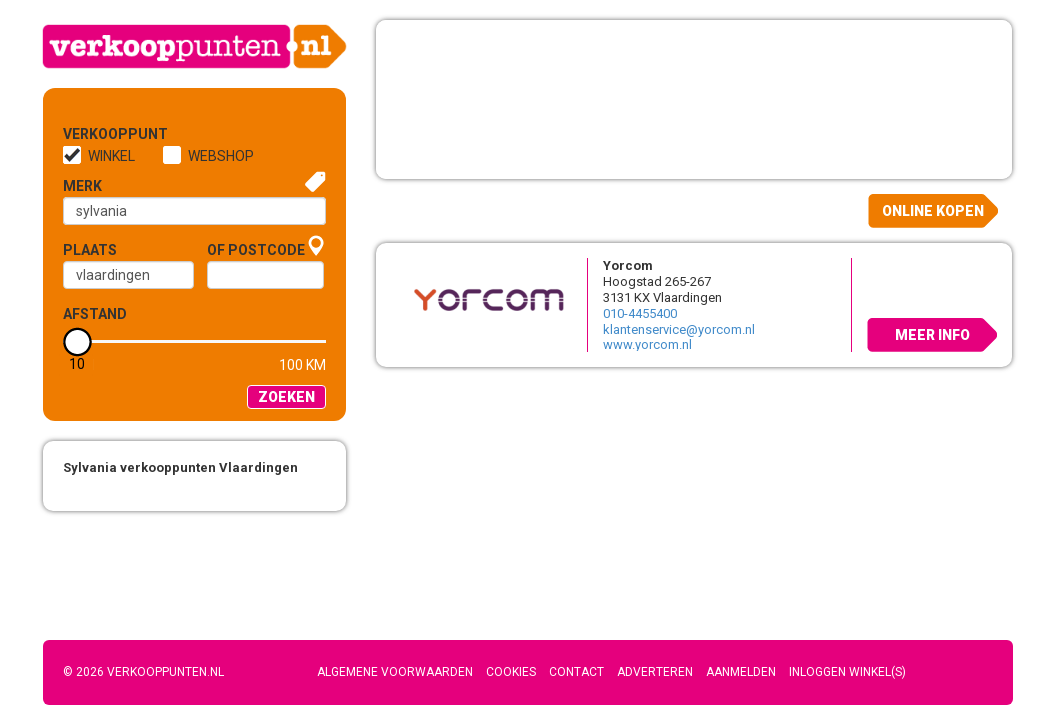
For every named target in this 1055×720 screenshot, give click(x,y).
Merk (82, 186)
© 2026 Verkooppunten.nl (143, 672)
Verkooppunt (96, 134)
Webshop (221, 156)
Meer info (932, 335)
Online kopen (933, 211)
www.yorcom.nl (647, 344)
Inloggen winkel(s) (847, 672)
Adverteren (655, 672)
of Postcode (256, 250)
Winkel (111, 156)
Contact (576, 672)
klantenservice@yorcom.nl (679, 329)
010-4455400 (640, 313)
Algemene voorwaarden (395, 672)
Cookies (511, 672)
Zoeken (286, 397)
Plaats (90, 250)
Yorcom (628, 265)
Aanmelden (741, 672)
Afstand (95, 314)
